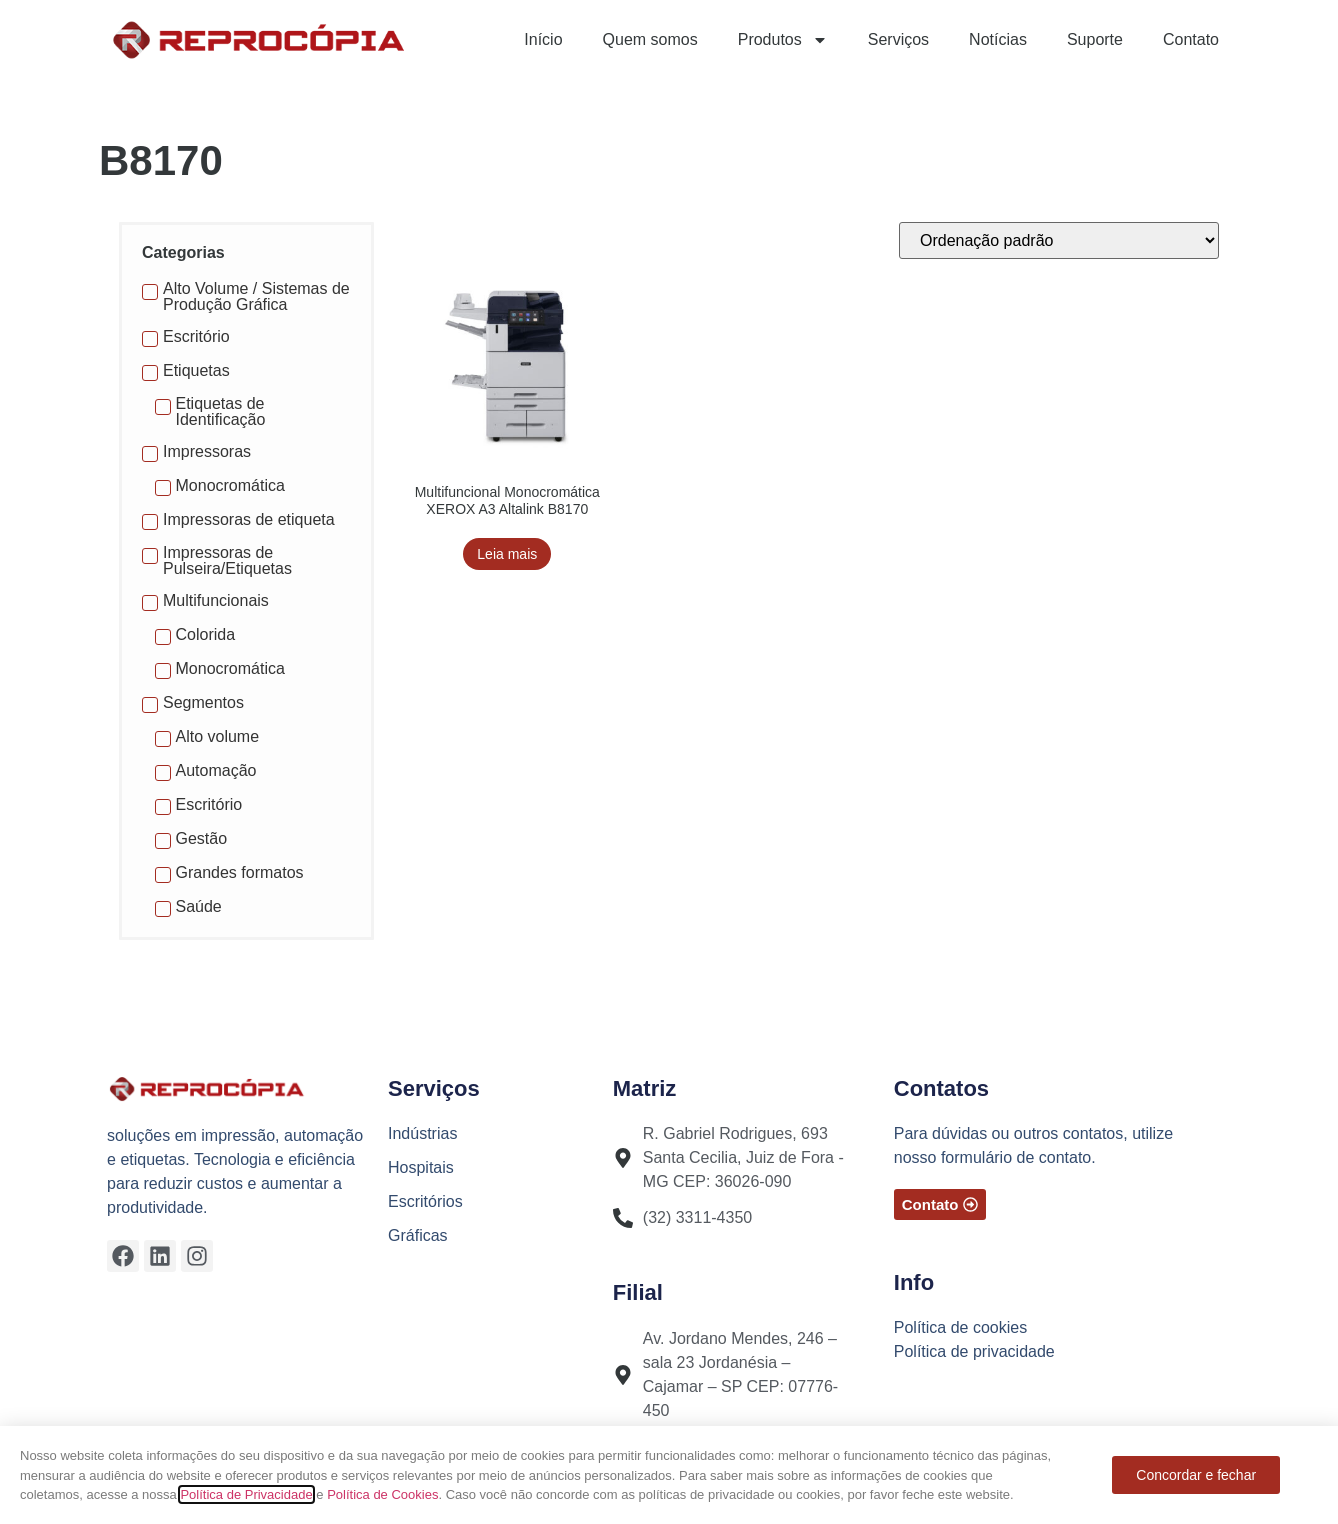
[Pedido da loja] (1059, 240)
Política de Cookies (382, 1494)
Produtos (783, 40)
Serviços (898, 39)
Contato (1191, 39)
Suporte (1095, 39)
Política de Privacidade (246, 1494)
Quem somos (650, 39)
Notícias (998, 39)
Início (543, 39)
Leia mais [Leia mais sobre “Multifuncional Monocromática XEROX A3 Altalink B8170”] (507, 554)
